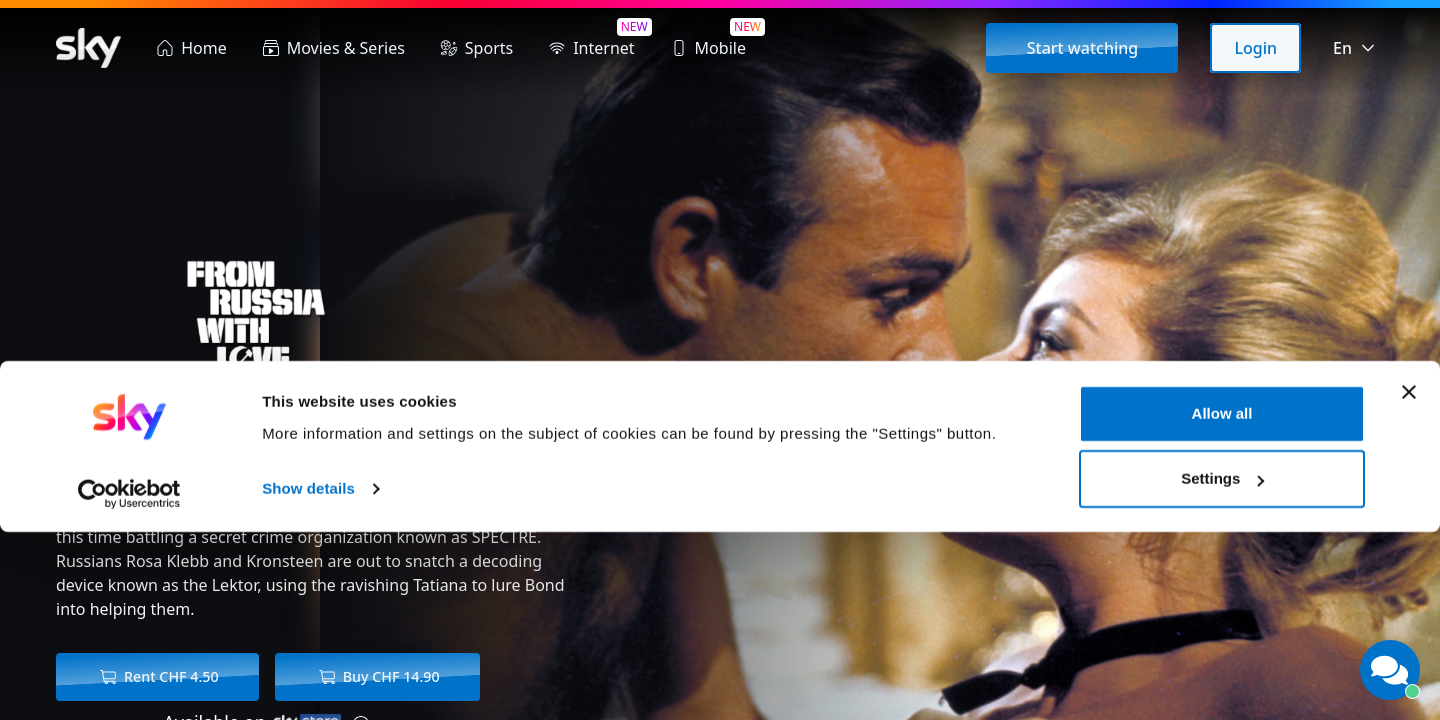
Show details (308, 676)
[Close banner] (1409, 580)
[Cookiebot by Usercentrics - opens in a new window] (129, 681)
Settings (1222, 666)
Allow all (1222, 601)
